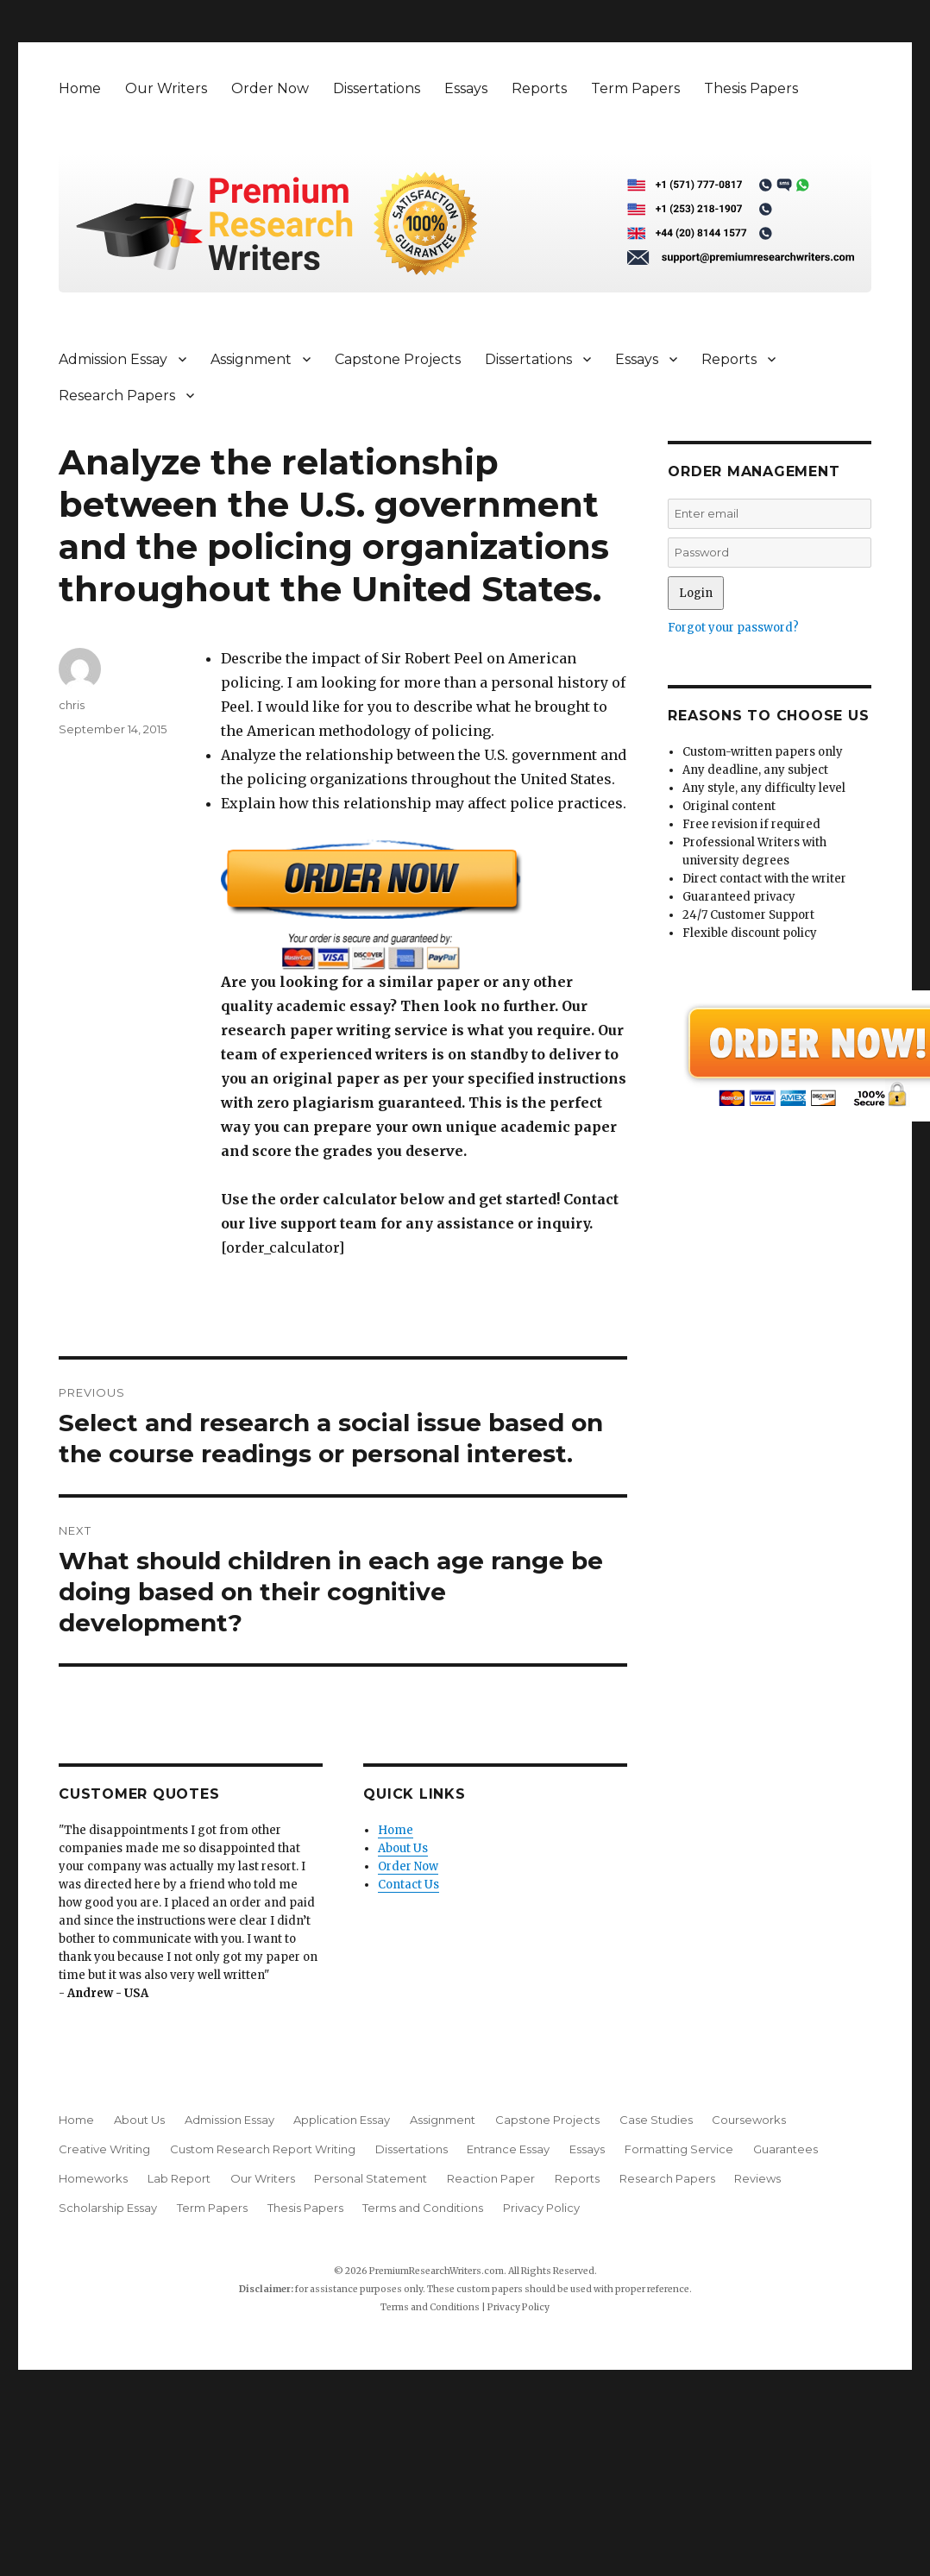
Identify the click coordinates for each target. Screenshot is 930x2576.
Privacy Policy (541, 2208)
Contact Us (408, 1884)
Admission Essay (113, 359)
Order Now (270, 88)
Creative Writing (104, 2149)
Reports (539, 88)
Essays (465, 88)
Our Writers (166, 88)
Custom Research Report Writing (262, 2149)
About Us (403, 1848)
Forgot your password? (733, 627)
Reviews (757, 2178)
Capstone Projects (398, 359)
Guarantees (785, 2149)
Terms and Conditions (422, 2208)
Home (80, 88)
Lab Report (179, 2178)
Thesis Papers (751, 88)
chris (72, 705)
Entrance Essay (508, 2149)
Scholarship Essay (108, 2208)
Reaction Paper (491, 2178)
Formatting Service (679, 2149)
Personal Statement (370, 2178)
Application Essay (341, 2120)
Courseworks (749, 2120)
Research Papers (117, 395)
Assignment (251, 359)
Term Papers (635, 88)
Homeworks (93, 2178)
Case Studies (656, 2120)
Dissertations (376, 88)
